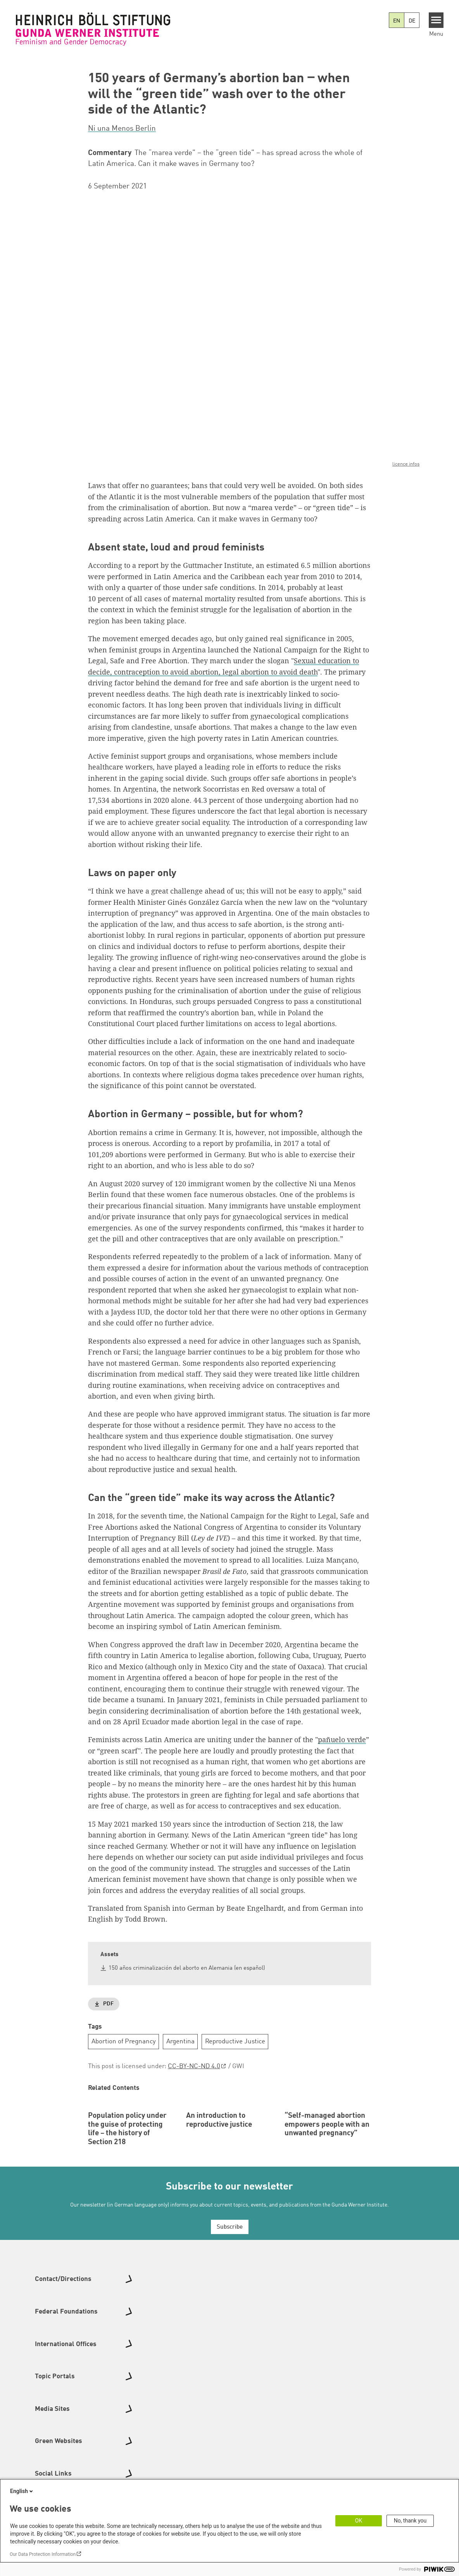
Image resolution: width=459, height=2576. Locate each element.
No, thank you (410, 2520)
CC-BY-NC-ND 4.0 (194, 2066)
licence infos (405, 464)
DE (412, 21)
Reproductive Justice (235, 2041)
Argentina (180, 2041)
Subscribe (230, 2278)
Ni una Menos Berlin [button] (122, 128)
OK (358, 2520)
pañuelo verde (342, 1739)
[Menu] (436, 20)
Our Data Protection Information (43, 2554)
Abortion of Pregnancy (123, 2041)
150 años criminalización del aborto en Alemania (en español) (187, 1968)
